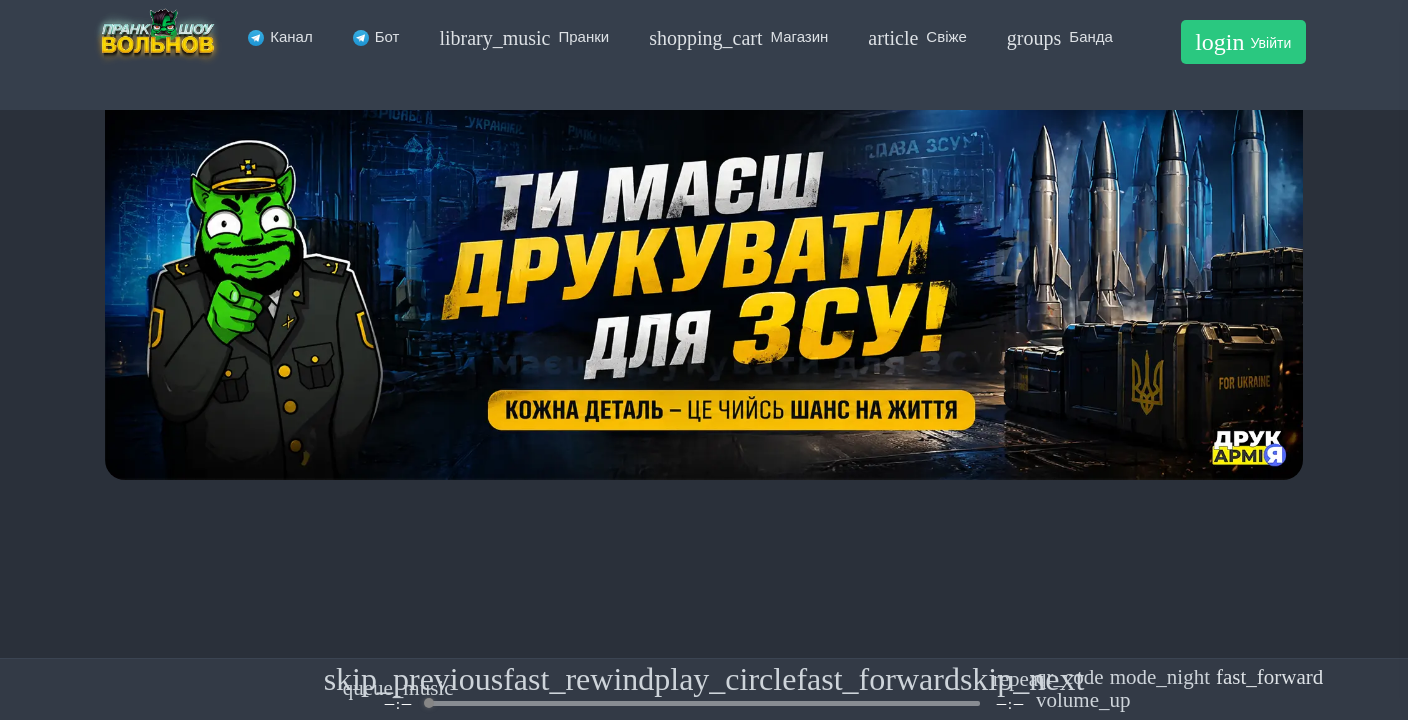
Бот (376, 36)
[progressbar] (703, 703)
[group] (704, 689)
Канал (280, 36)
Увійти (1243, 42)
